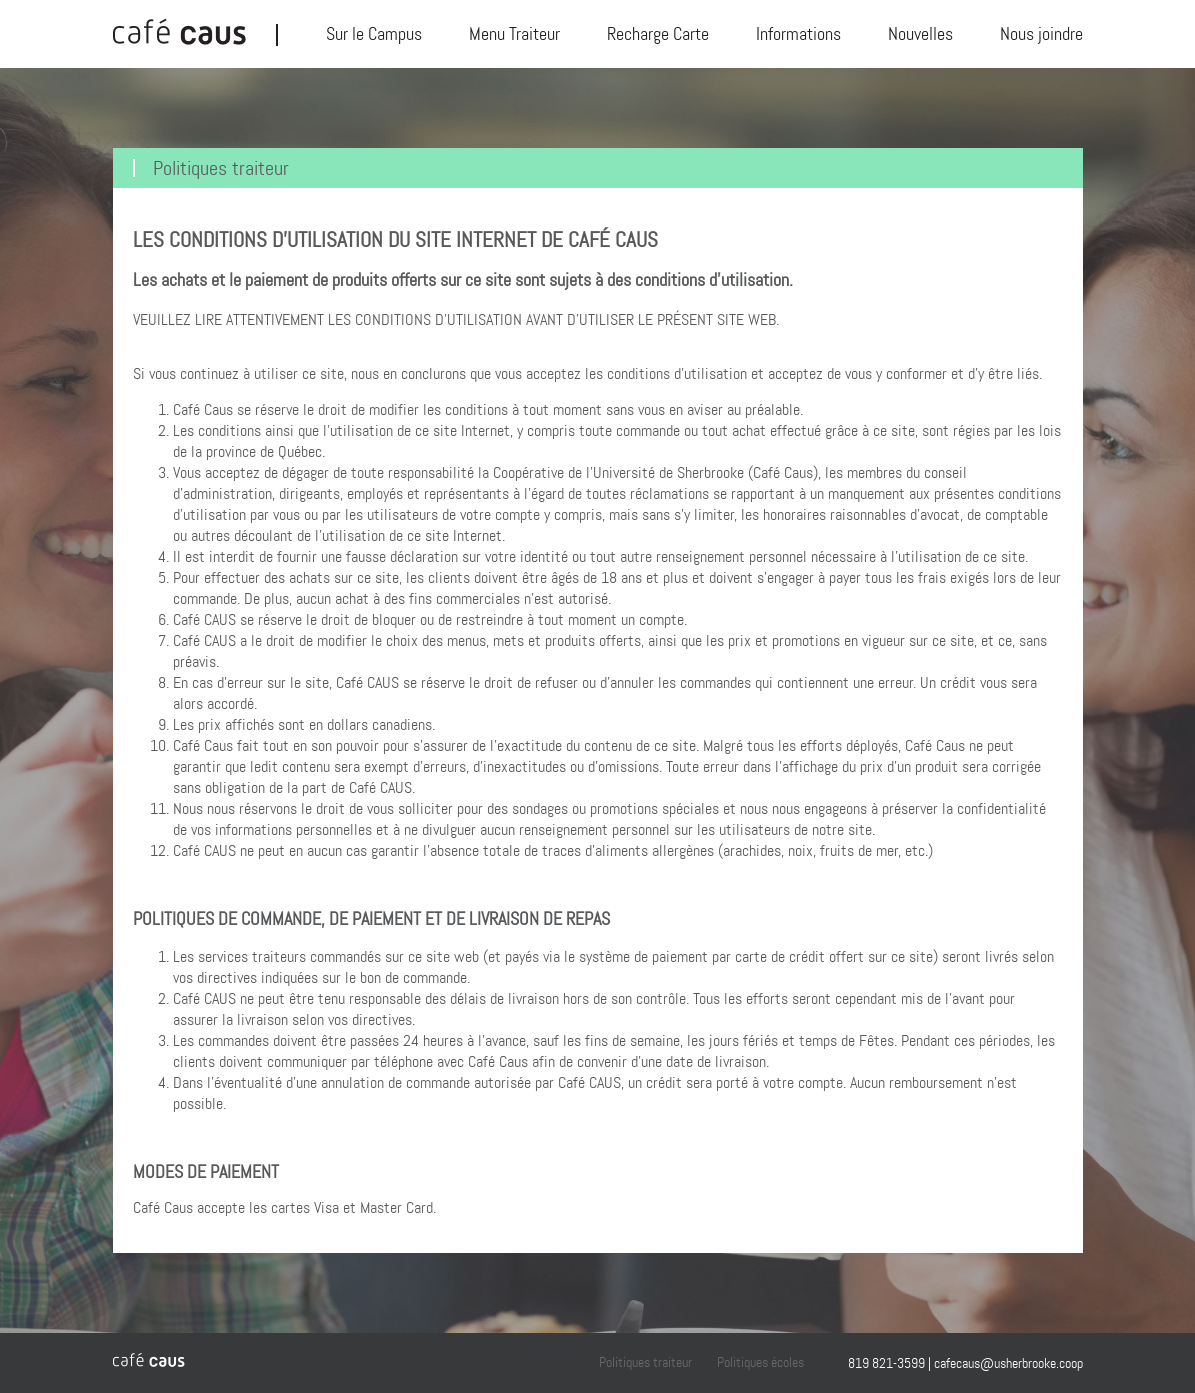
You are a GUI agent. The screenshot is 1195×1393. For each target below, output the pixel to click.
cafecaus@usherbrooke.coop (1008, 1363)
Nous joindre (1041, 34)
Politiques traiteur (621, 1362)
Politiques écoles (744, 1362)
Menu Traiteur (514, 34)
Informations (798, 34)
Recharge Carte (658, 34)
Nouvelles (920, 34)
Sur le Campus (374, 34)
